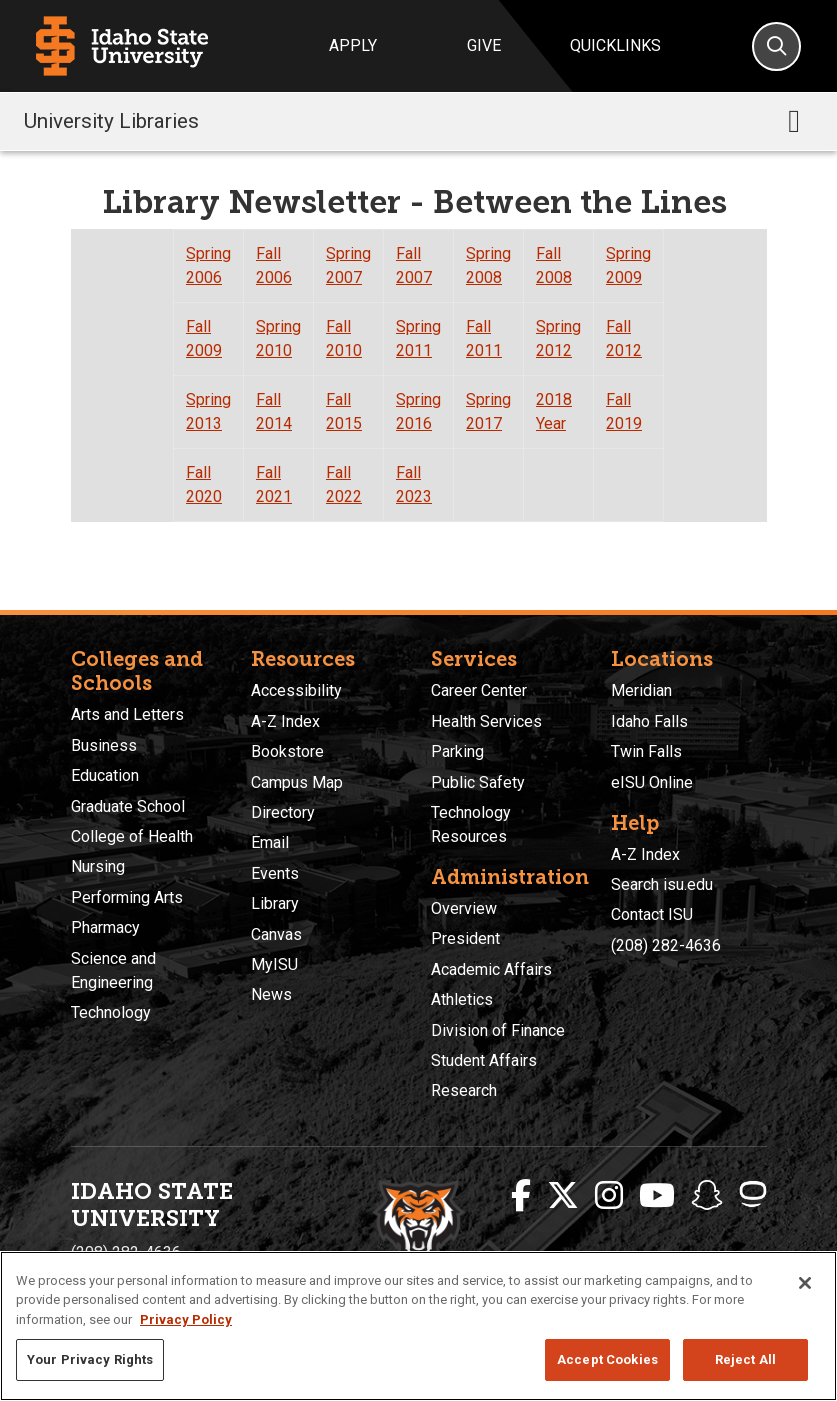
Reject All (745, 1359)
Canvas (276, 934)
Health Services (486, 721)
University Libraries (111, 121)
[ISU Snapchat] (707, 1196)
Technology (111, 1012)
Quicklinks (615, 45)
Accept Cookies (607, 1359)
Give (484, 45)
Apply (353, 45)
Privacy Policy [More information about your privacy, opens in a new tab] (186, 1319)
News (271, 994)
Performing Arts (127, 897)
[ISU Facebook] (521, 1196)
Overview (464, 908)
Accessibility (296, 690)
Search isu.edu (662, 884)
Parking (457, 751)
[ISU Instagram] (609, 1196)
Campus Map (297, 782)
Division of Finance (498, 1030)
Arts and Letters (127, 714)
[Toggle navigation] (794, 121)
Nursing (98, 866)
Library (275, 903)
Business (104, 745)
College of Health (132, 836)
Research (464, 1090)
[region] (418, 1326)
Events (275, 873)
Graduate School (128, 806)
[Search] (776, 46)
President (465, 938)
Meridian (641, 690)
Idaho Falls (649, 721)
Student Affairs (484, 1060)
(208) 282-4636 (666, 945)
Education (105, 775)
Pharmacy (105, 927)
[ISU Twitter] (563, 1196)
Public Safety (478, 782)
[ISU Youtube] (657, 1196)
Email (270, 842)
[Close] (805, 1283)
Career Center (479, 690)
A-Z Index (285, 721)
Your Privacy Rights (90, 1359)
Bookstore (287, 751)
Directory (283, 812)
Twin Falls (646, 751)
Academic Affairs (491, 969)
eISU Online (652, 782)
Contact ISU (652, 914)
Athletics (462, 999)
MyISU (274, 964)
